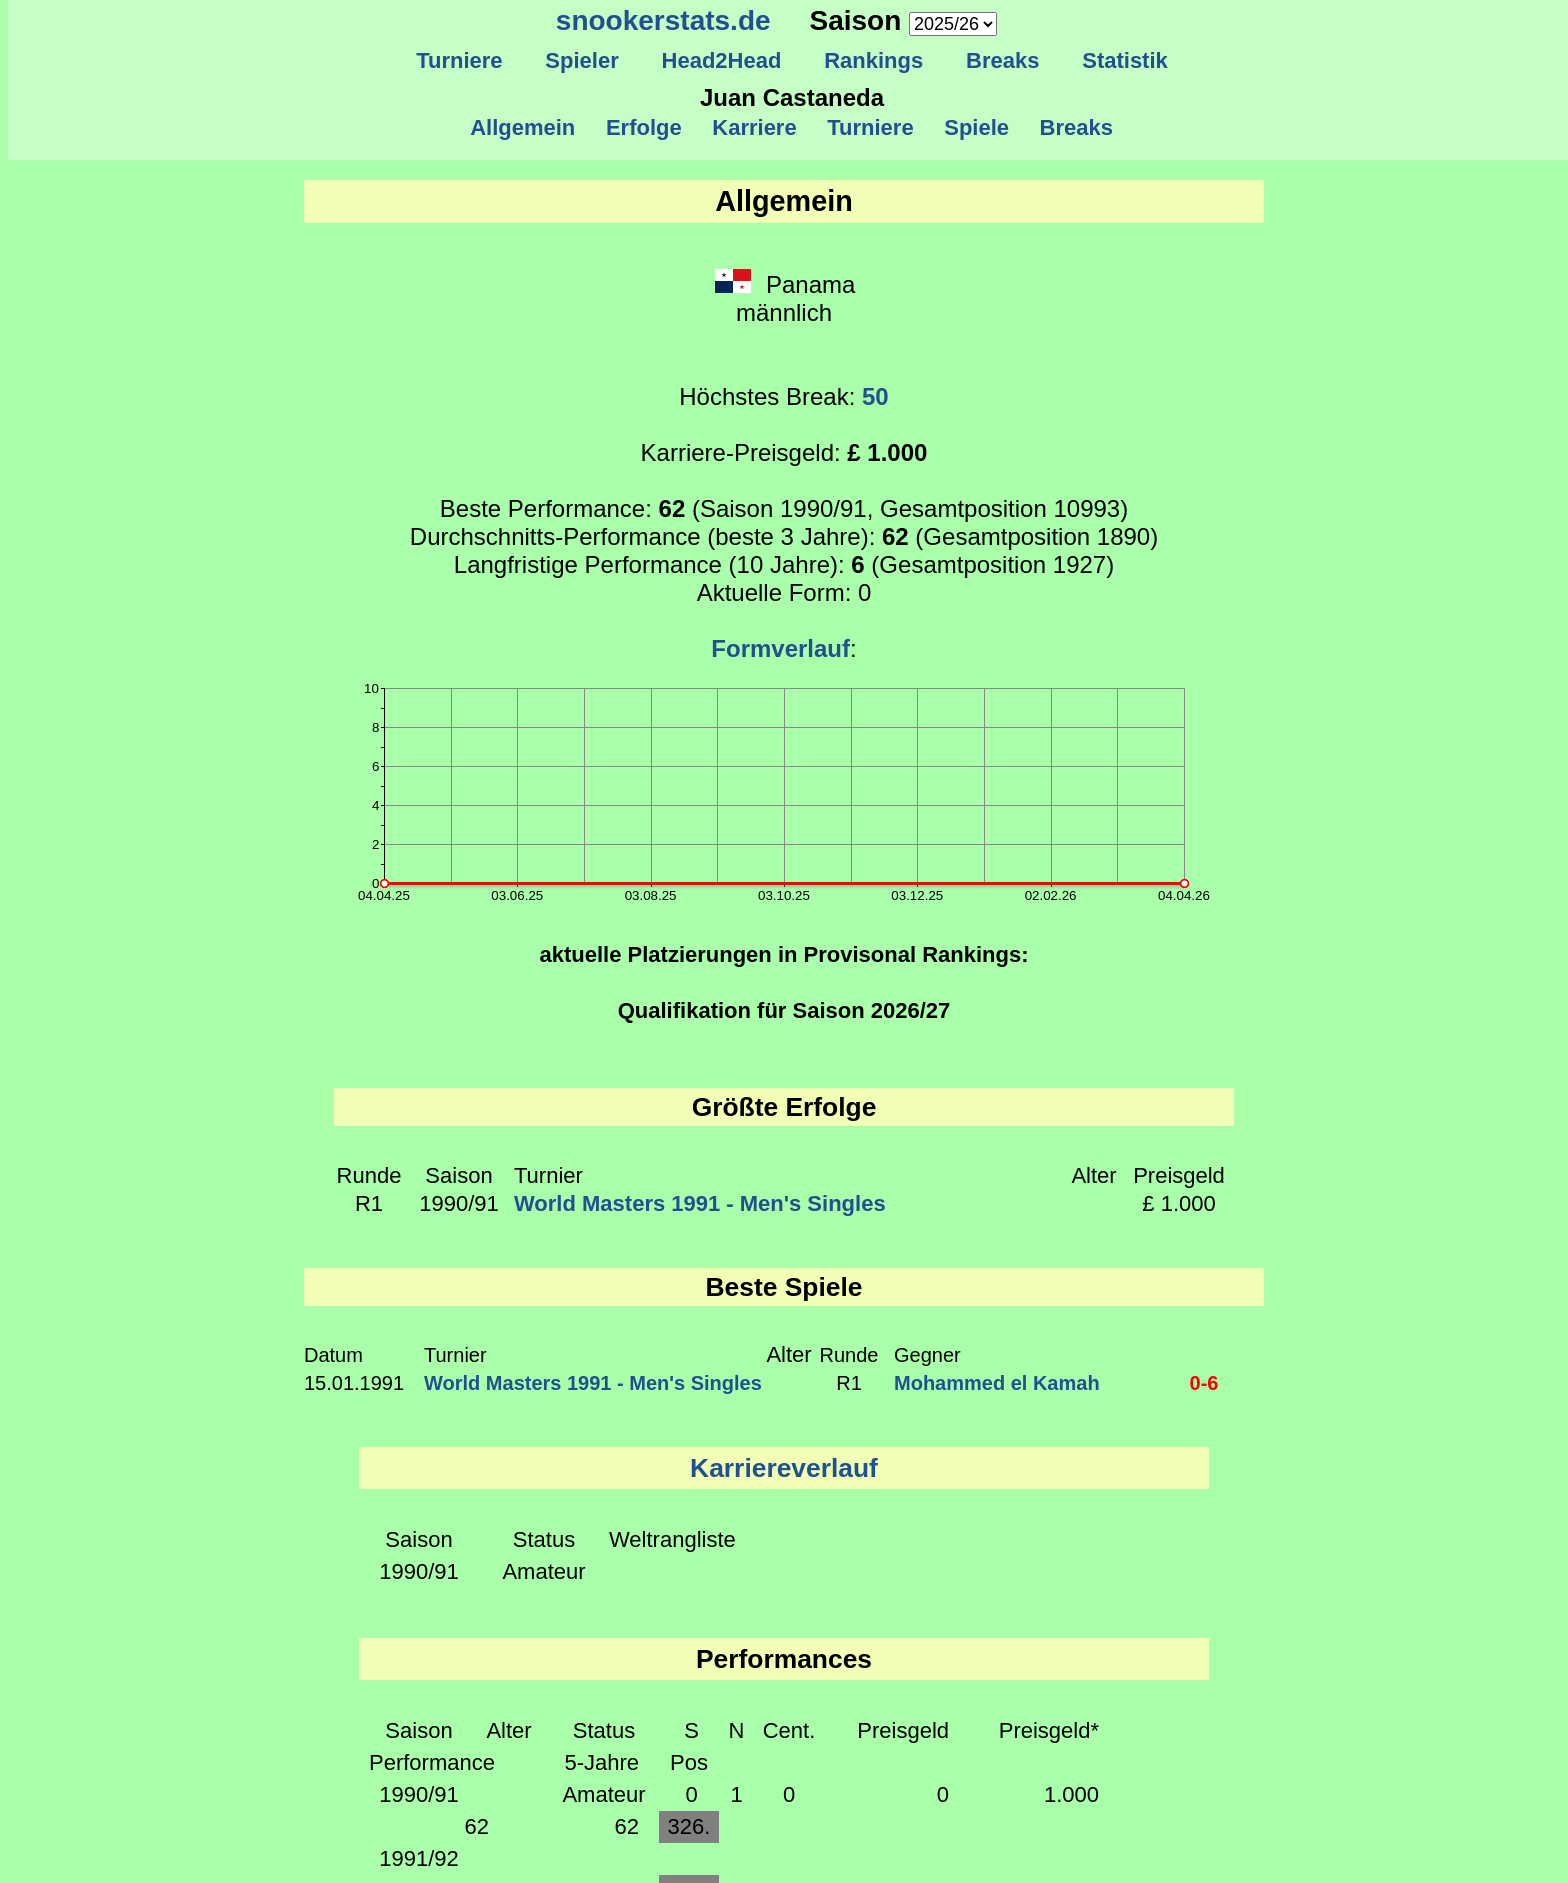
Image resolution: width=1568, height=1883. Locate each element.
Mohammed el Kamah (997, 1383)
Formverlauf (780, 648)
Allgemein (523, 127)
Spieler (582, 60)
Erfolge (644, 127)
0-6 (1204, 1383)
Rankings (874, 60)
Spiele (976, 127)
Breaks (1003, 60)
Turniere (459, 60)
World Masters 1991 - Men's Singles (700, 1203)
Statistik (1125, 60)
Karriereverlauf (784, 1468)
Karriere (754, 127)
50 (875, 396)
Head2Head (721, 60)
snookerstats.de (663, 20)
